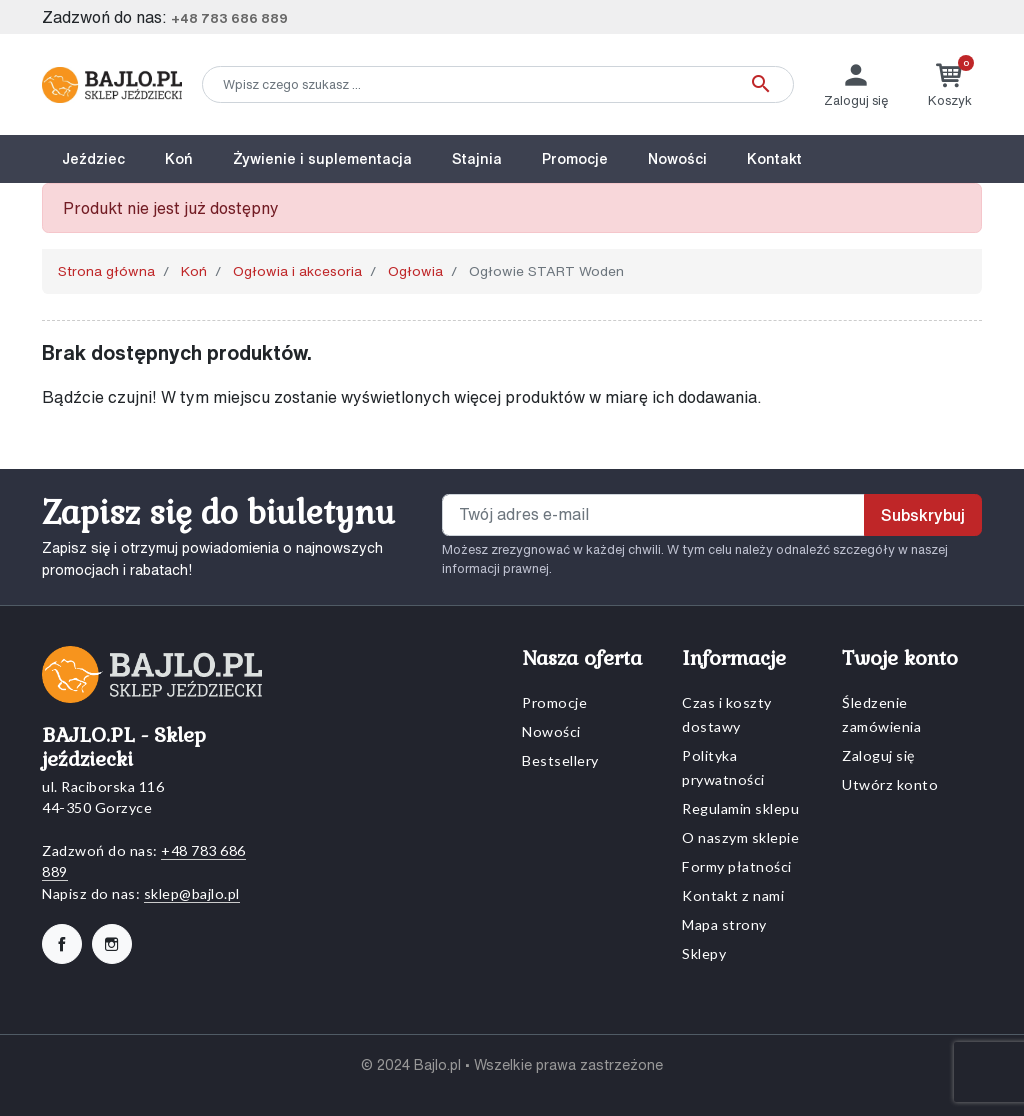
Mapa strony (724, 924)
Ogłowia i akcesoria (297, 271)
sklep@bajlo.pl (192, 893)
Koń (194, 271)
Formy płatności (737, 866)
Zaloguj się (878, 755)
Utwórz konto (890, 784)
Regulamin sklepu (740, 808)
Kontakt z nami (733, 895)
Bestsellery (560, 760)
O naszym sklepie (740, 837)
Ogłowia (415, 271)
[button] (950, 84)
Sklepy (704, 953)
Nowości (551, 731)
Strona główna (106, 271)
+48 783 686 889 (229, 18)
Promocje (554, 702)
